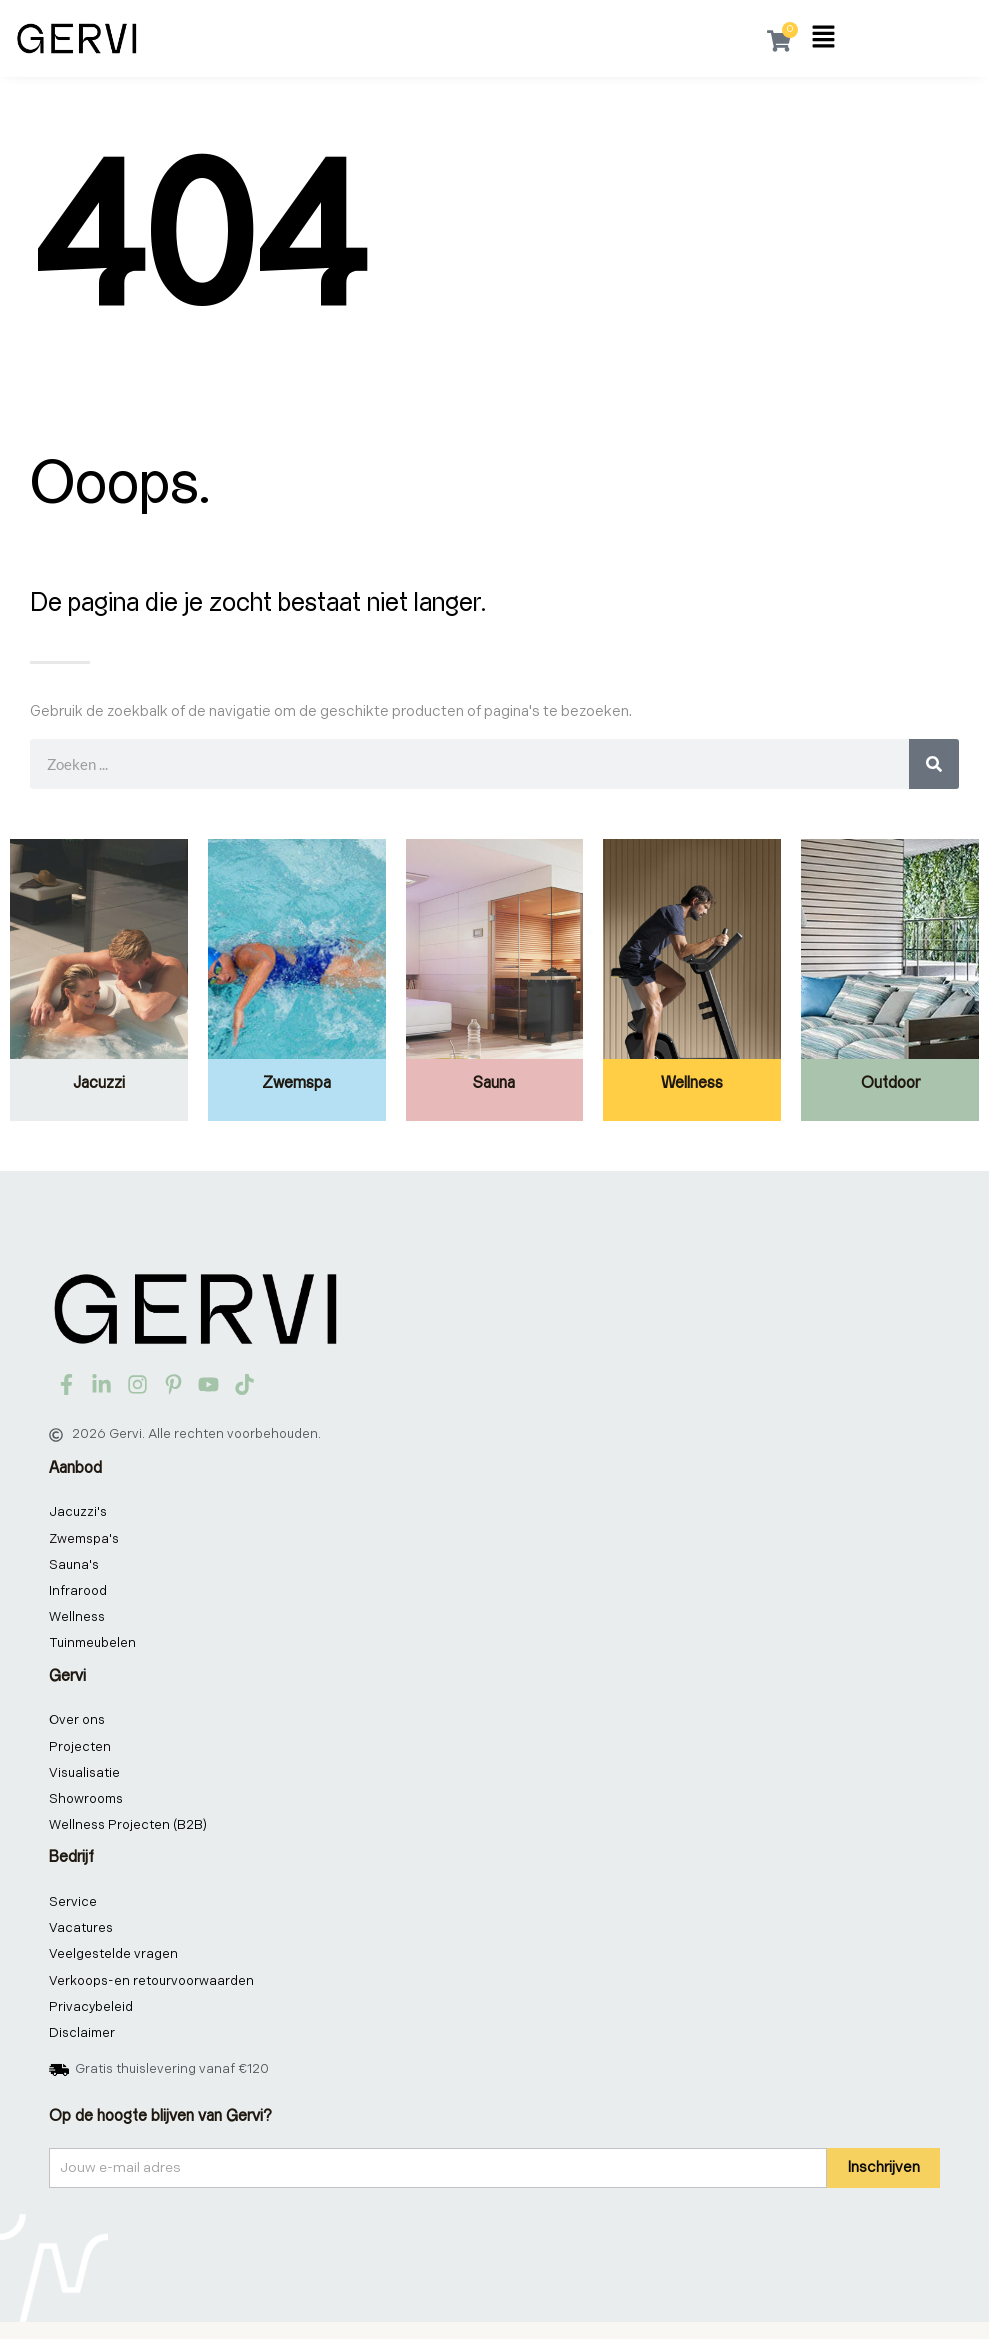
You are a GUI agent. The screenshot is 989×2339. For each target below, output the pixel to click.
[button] (823, 39)
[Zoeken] (934, 764)
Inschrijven (883, 2184)
